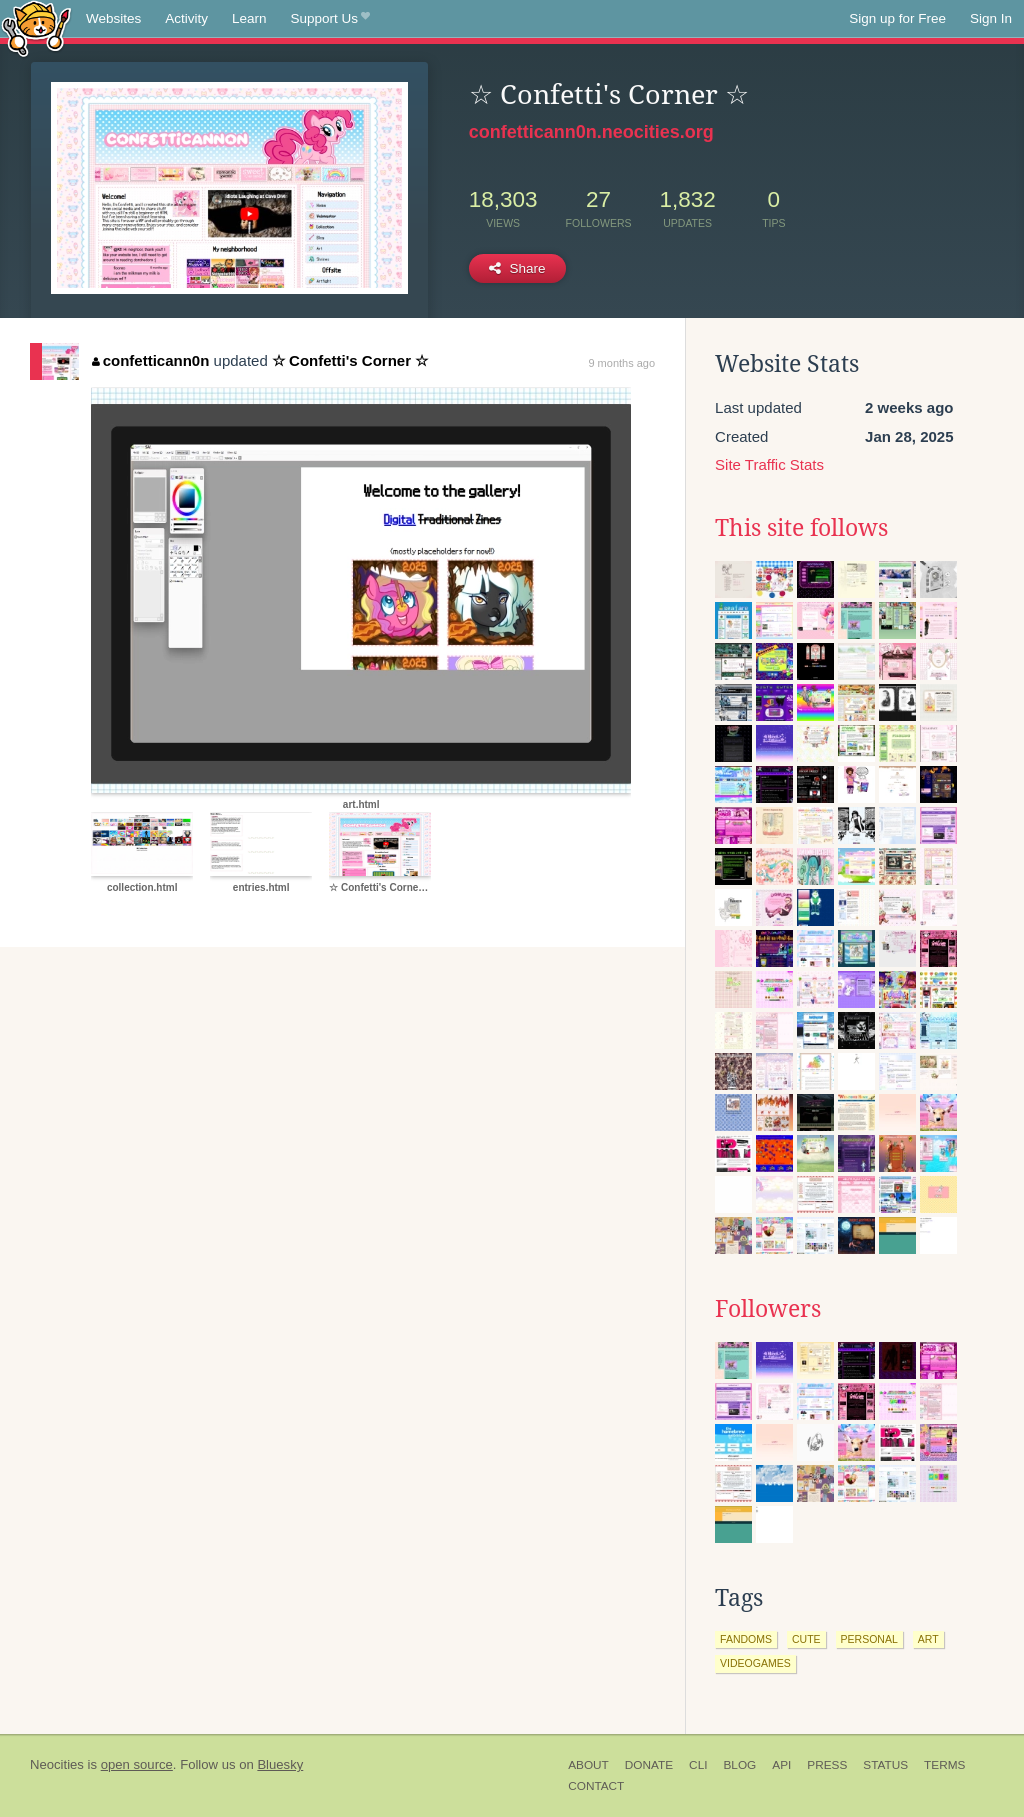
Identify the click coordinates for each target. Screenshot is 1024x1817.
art (928, 1639)
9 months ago (621, 363)
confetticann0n (150, 360)
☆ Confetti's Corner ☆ (350, 360)
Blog (739, 1765)
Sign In (991, 18)
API (781, 1765)
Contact (596, 1786)
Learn (249, 18)
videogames (755, 1663)
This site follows (801, 528)
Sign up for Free (897, 18)
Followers (768, 1309)
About (588, 1765)
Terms (944, 1765)
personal (869, 1639)
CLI (698, 1765)
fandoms (746, 1639)
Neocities (57, 1764)
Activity (186, 18)
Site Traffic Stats (769, 464)
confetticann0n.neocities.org (591, 132)
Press (827, 1765)
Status (885, 1765)
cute (806, 1639)
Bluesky (280, 1764)
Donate (649, 1765)
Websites (113, 18)
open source (137, 1764)
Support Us (330, 19)
